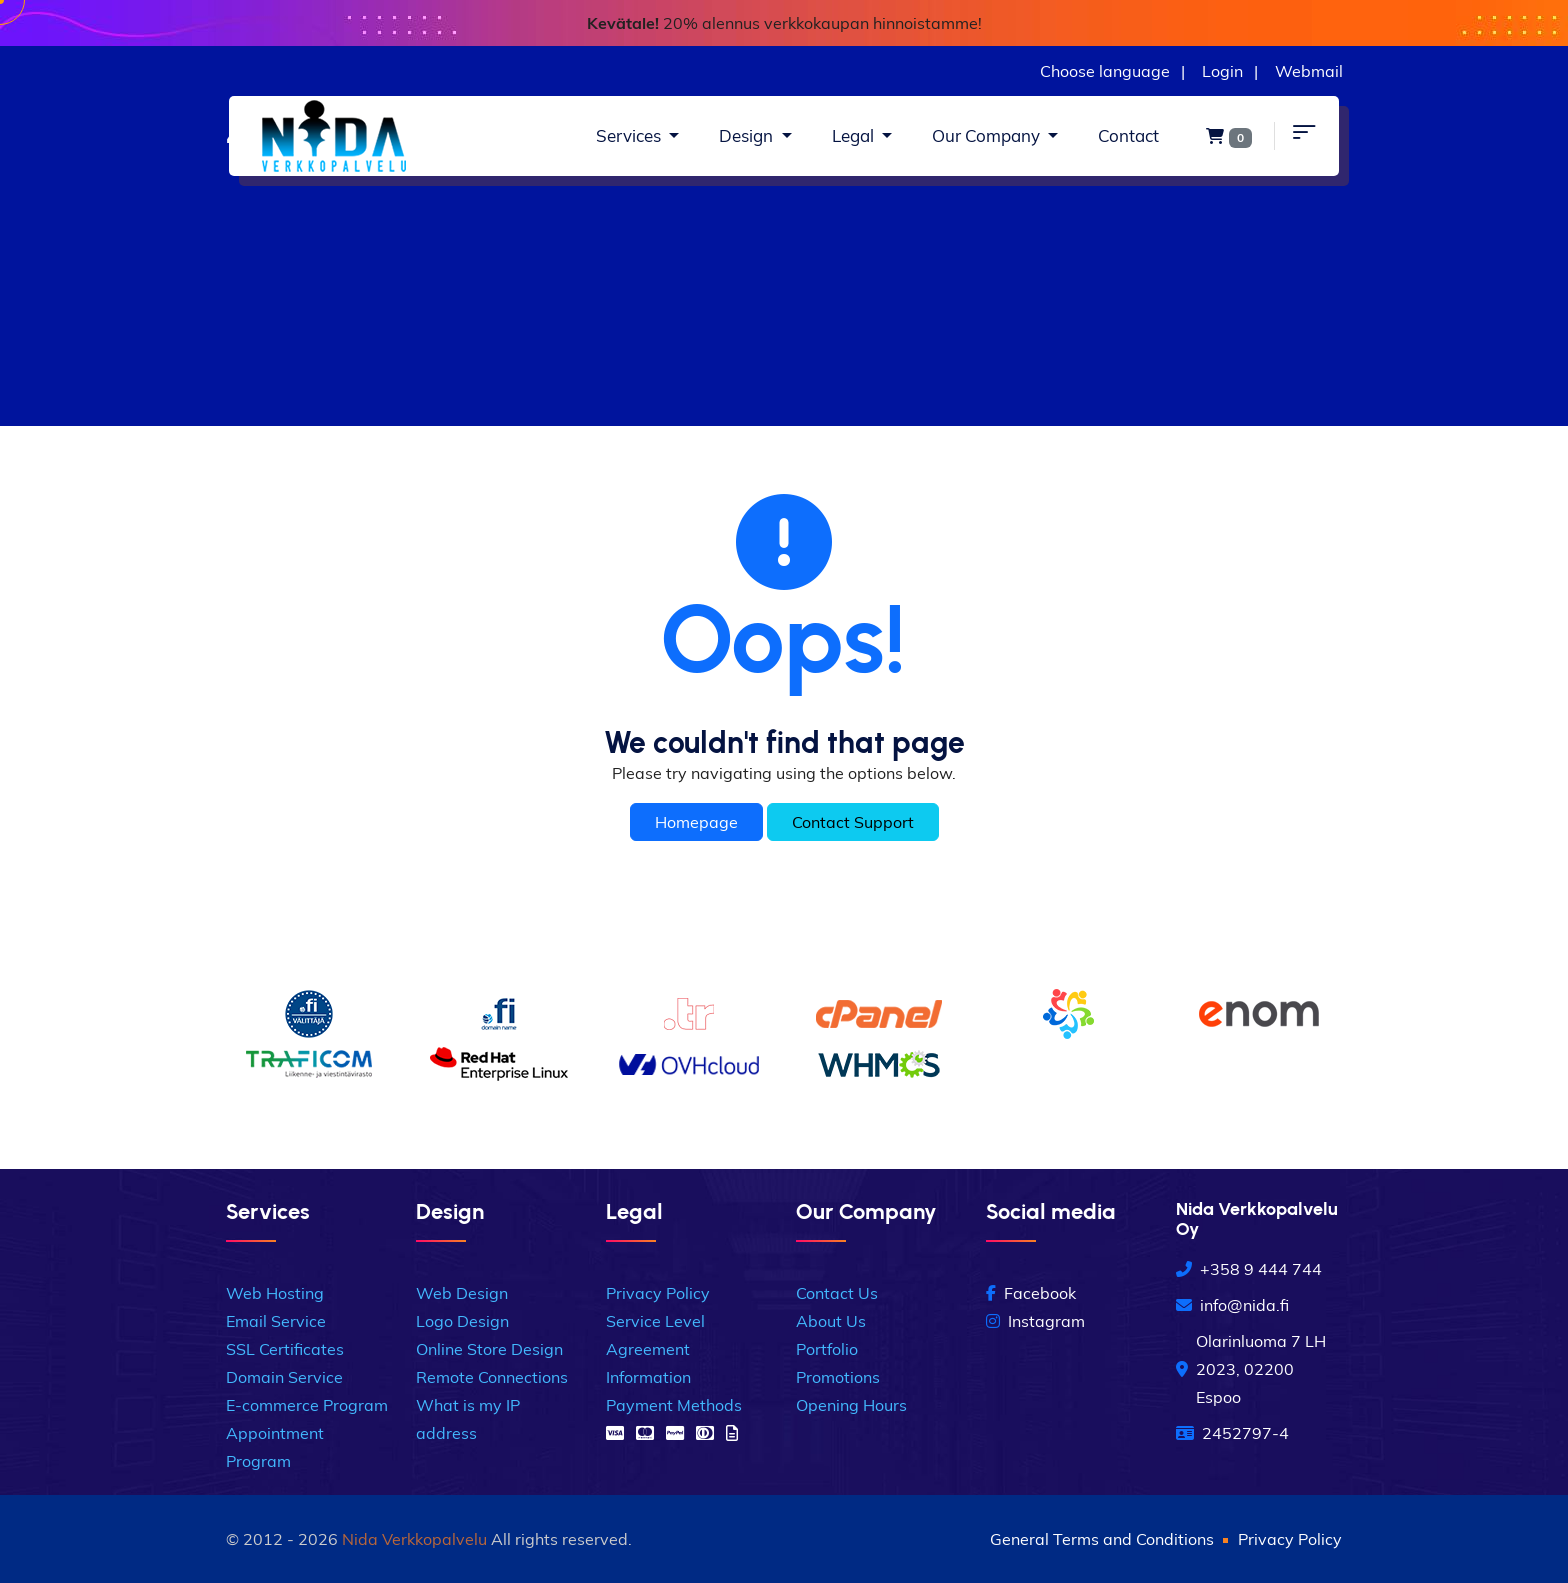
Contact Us (837, 1293)
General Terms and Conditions (1102, 1539)
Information (648, 1377)
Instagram (1035, 1321)
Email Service (276, 1321)
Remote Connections (492, 1377)
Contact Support (853, 822)
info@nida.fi (1232, 1305)
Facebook (1031, 1293)
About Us (831, 1321)
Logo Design (462, 1321)
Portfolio (827, 1349)
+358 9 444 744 (1249, 1269)
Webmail (1309, 71)
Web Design (462, 1293)
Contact (1128, 135)
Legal (855, 135)
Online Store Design (489, 1349)
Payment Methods (674, 1405)
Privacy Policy (658, 1293)
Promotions (838, 1377)
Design (748, 135)
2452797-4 (1232, 1433)
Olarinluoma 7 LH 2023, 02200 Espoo (1251, 1369)
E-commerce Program (307, 1405)
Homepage (696, 822)
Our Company (988, 135)
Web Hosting (275, 1293)
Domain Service (284, 1377)
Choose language (1105, 71)
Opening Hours (851, 1405)
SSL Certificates (285, 1349)
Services (630, 135)
